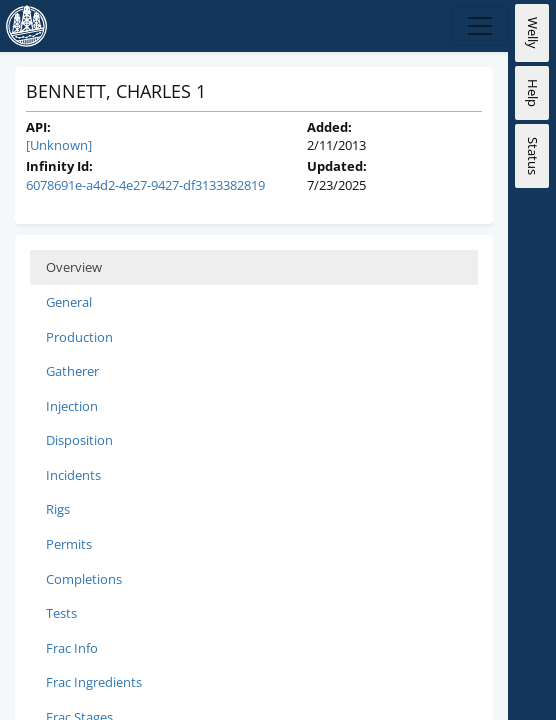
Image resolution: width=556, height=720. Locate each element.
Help (533, 93)
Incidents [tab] (73, 475)
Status (533, 156)
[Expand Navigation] (480, 26)
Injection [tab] (72, 406)
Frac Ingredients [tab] (94, 682)
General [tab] (69, 302)
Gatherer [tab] (72, 371)
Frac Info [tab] (72, 648)
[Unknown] (59, 145)
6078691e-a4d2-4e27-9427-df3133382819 (145, 185)
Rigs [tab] (58, 509)
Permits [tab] (69, 544)
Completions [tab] (84, 579)
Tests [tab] (61, 613)
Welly (533, 33)
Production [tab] (79, 337)
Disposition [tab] (79, 440)
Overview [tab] (74, 267)
